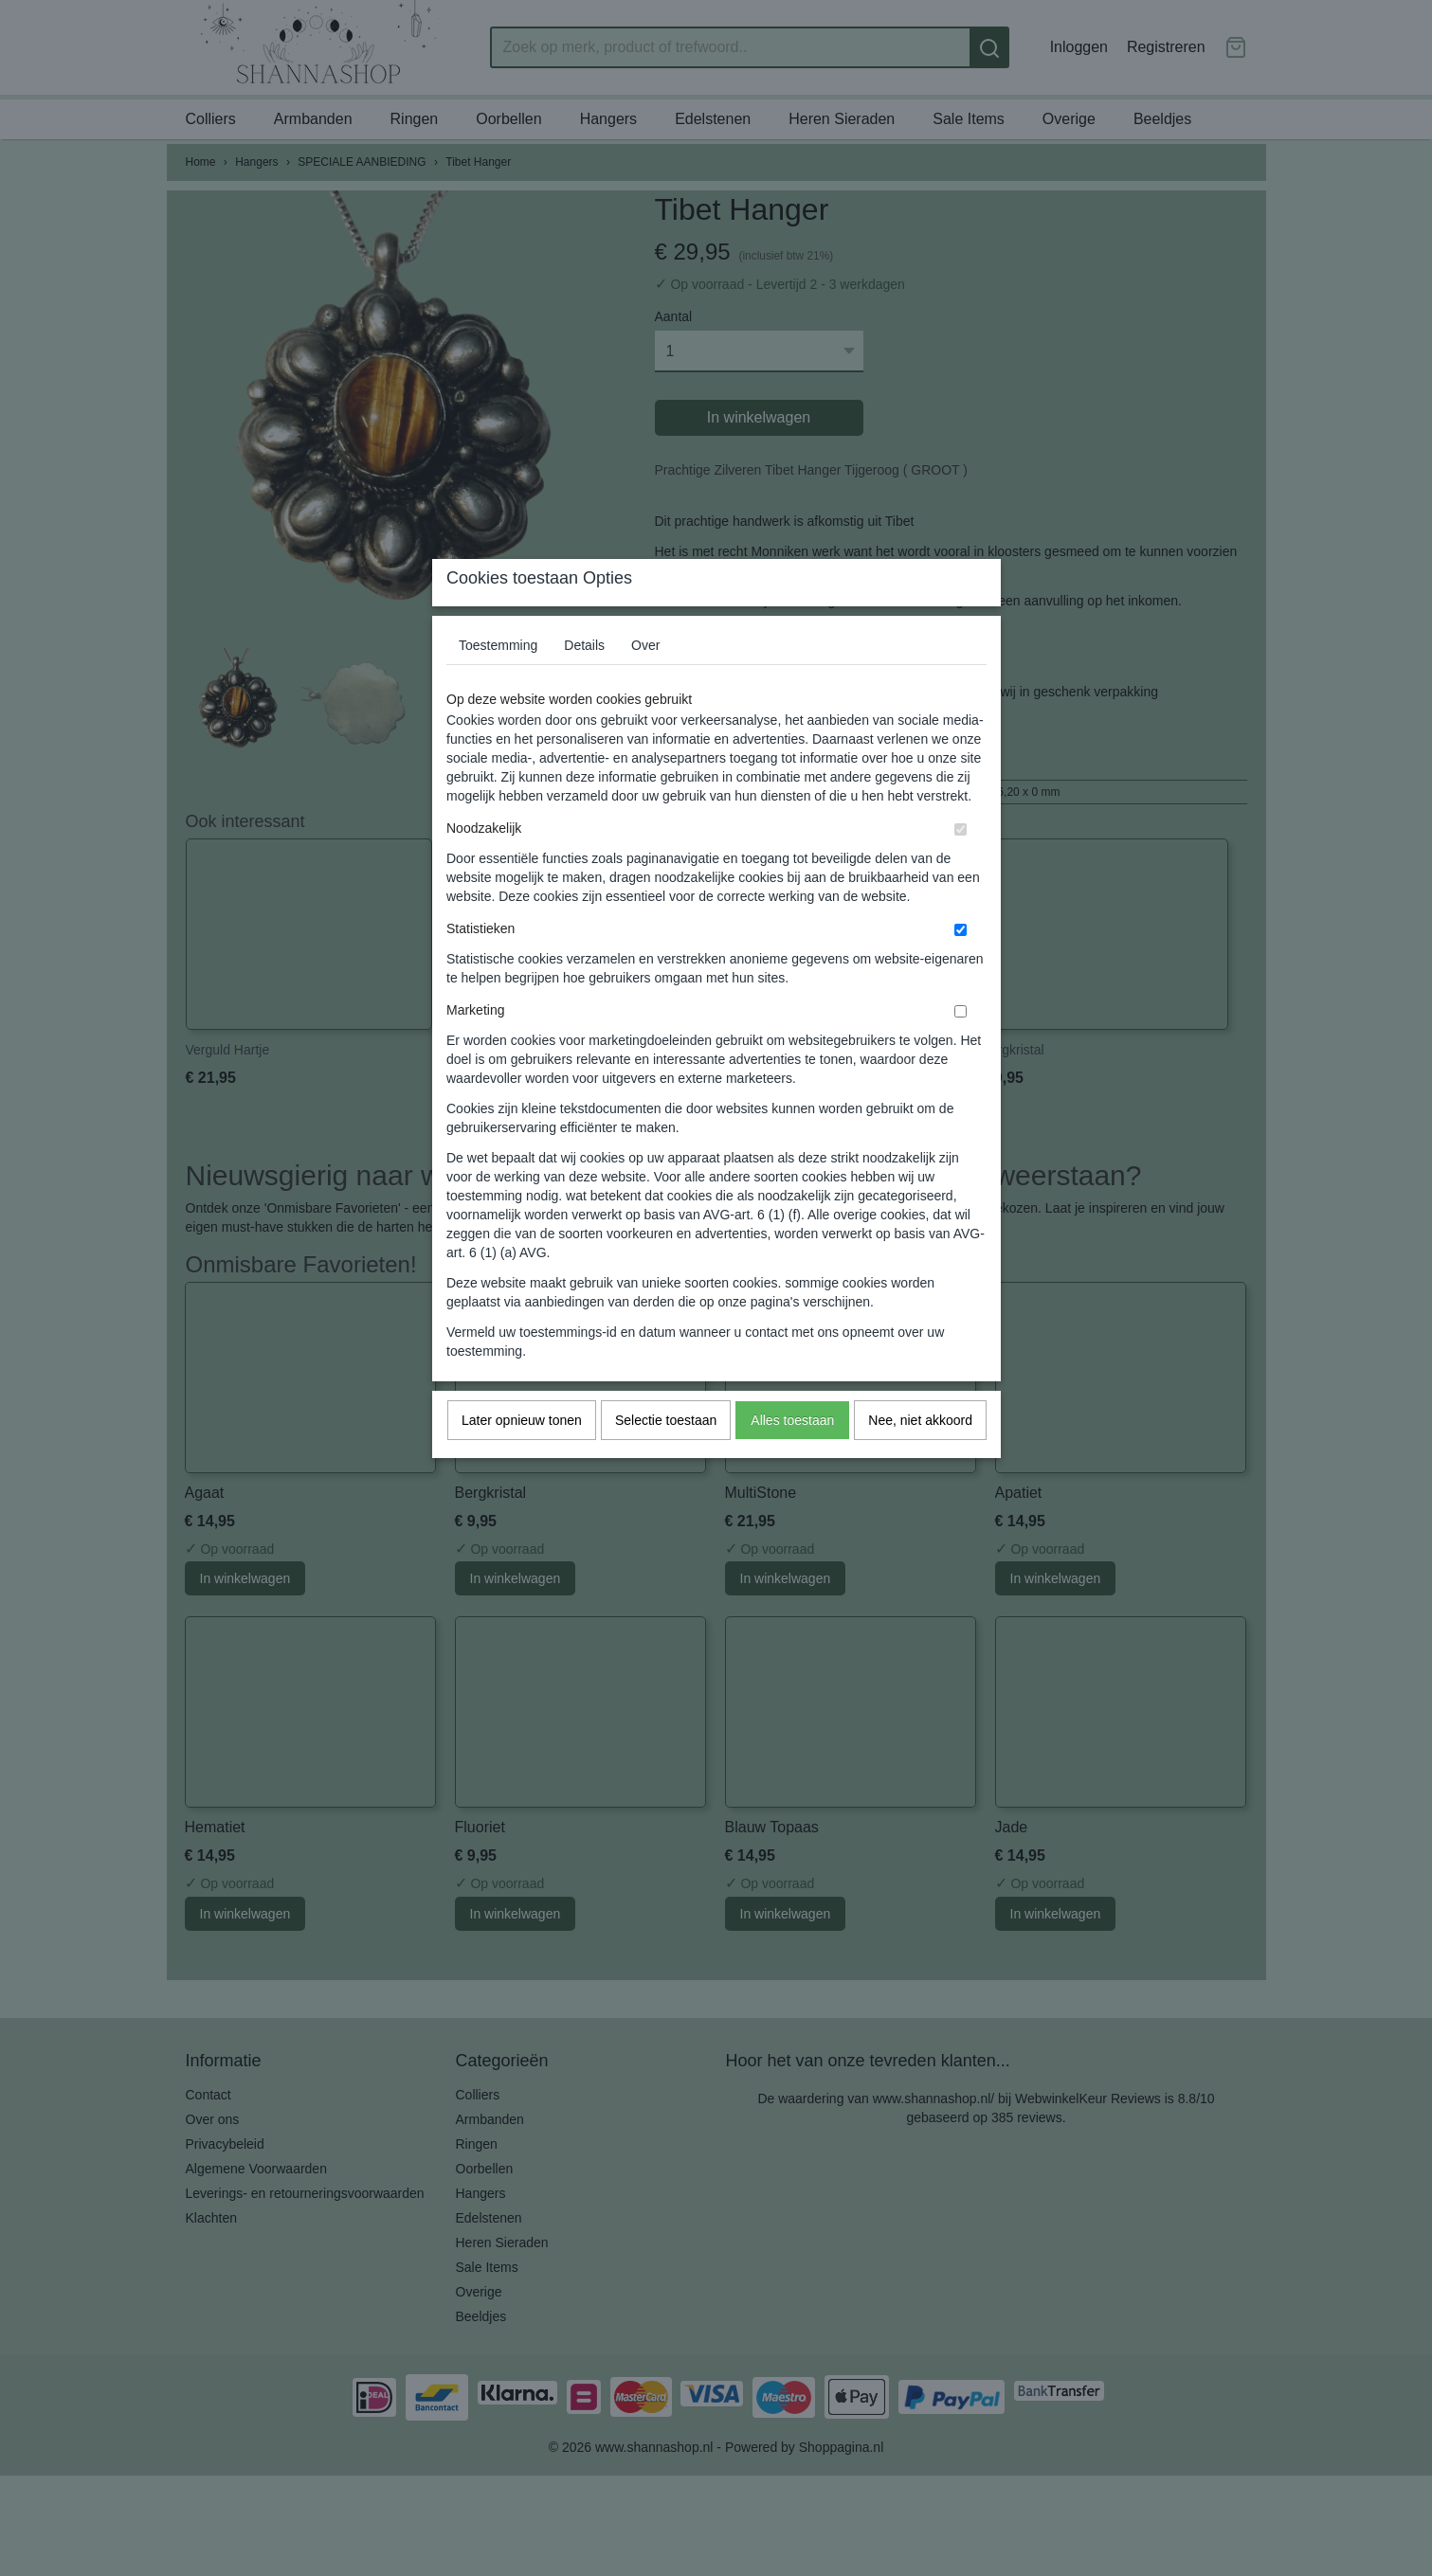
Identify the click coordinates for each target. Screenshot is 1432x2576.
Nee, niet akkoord (920, 1457)
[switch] (960, 866)
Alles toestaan (792, 1457)
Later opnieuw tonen (522, 1457)
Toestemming (498, 682)
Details (584, 682)
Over (645, 682)
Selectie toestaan (665, 1457)
